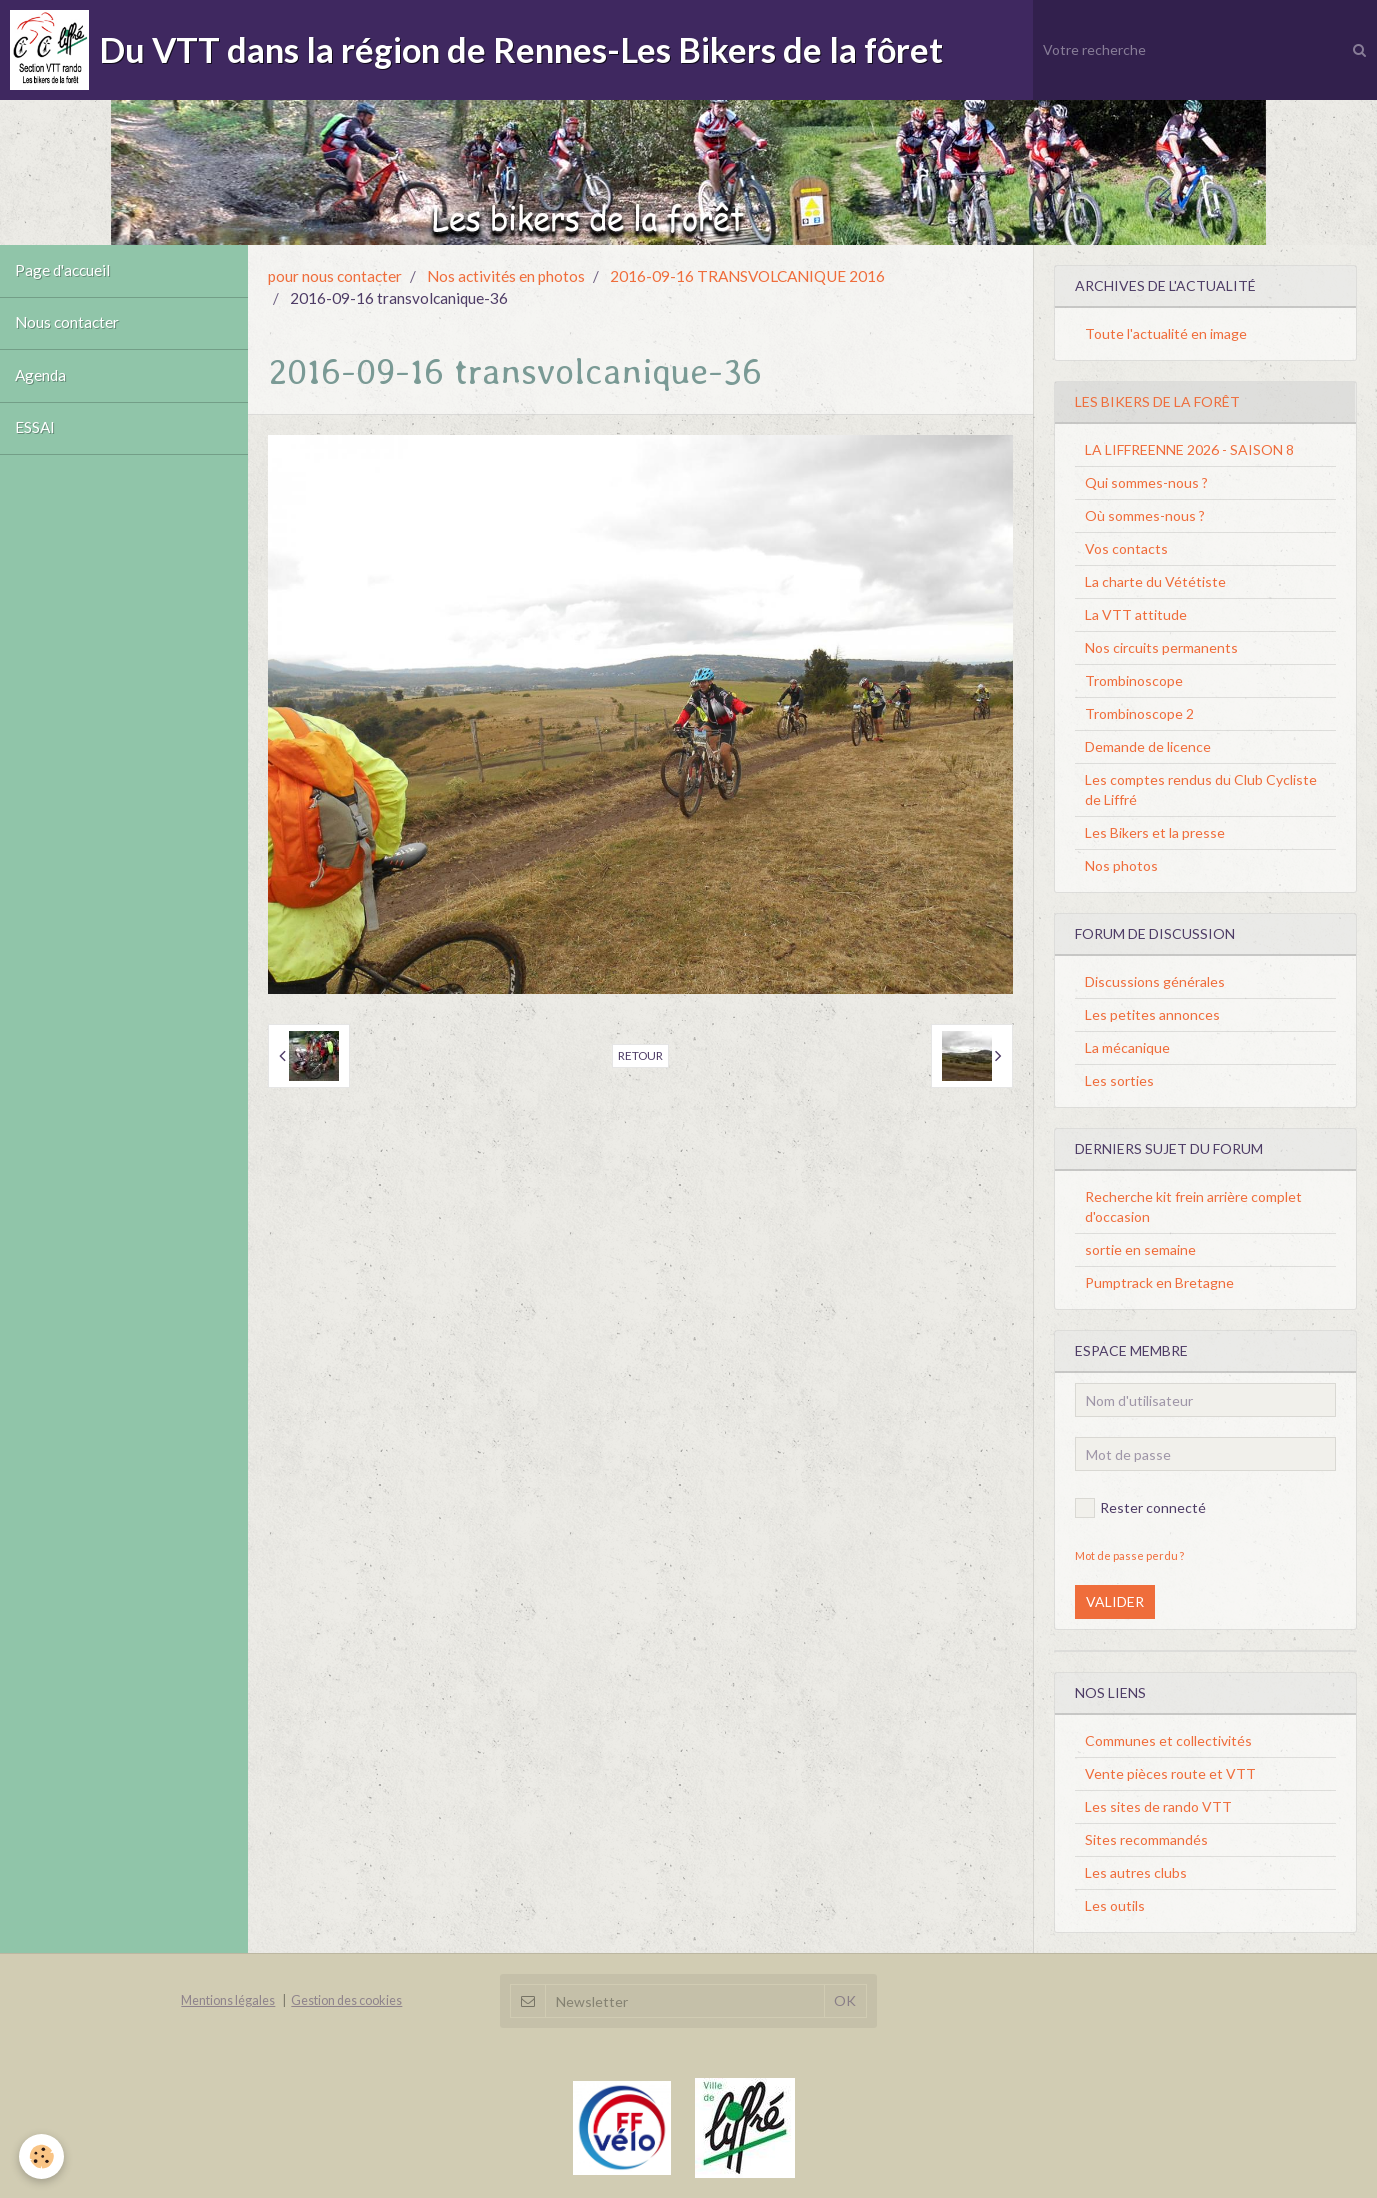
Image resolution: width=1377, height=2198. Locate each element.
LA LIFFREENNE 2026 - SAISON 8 (1189, 449)
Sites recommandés (1146, 1839)
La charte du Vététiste (1155, 581)
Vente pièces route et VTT (1170, 1773)
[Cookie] (42, 2156)
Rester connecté (1140, 1508)
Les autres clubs (1136, 1872)
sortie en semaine (1140, 1249)
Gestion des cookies (346, 2000)
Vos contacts (1126, 548)
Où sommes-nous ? (1145, 515)
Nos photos (1121, 865)
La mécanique (1127, 1047)
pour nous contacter (335, 276)
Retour (640, 1055)
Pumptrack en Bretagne (1159, 1282)
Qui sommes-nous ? (1146, 482)
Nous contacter (67, 324)
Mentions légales (228, 2000)
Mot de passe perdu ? (1129, 1555)
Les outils (1115, 1905)
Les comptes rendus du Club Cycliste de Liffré (1201, 789)
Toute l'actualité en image (1166, 333)
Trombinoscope (1134, 680)
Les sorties (1119, 1080)
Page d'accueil (62, 271)
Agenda (40, 377)
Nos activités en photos (506, 276)
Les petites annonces (1152, 1014)
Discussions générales (1155, 981)
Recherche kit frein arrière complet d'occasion (1193, 1206)
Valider (1115, 1601)
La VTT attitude (1136, 614)
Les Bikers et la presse (1155, 832)
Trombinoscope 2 (1139, 713)
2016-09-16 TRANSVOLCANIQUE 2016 (747, 276)
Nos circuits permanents (1161, 647)
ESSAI (35, 430)
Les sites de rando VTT (1158, 1806)
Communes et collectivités (1168, 1740)
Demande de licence (1148, 746)
